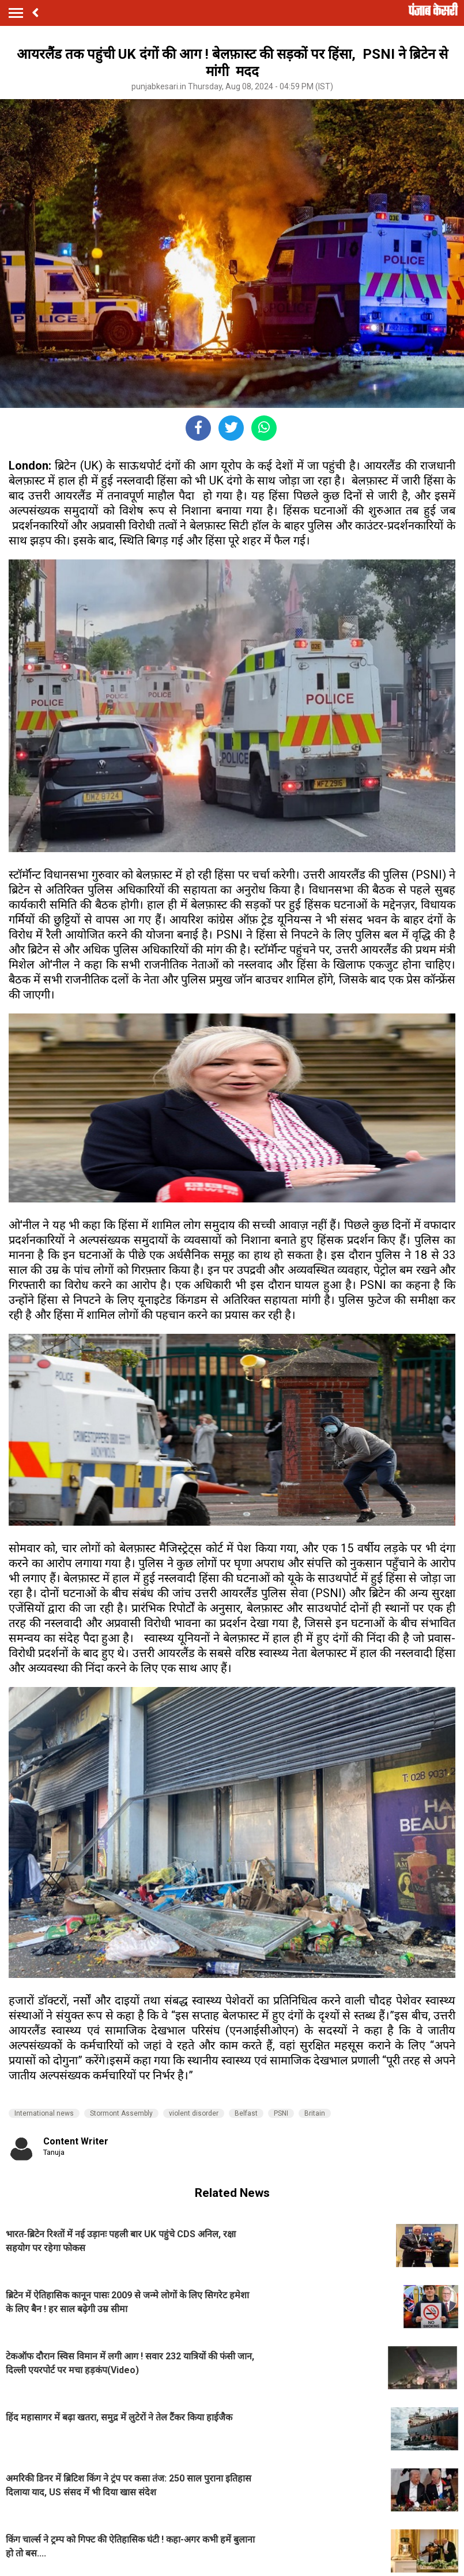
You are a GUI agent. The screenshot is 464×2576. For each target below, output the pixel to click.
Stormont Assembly (121, 2113)
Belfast (246, 2113)
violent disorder (193, 2113)
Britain (314, 2113)
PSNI (281, 2113)
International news (44, 2113)
